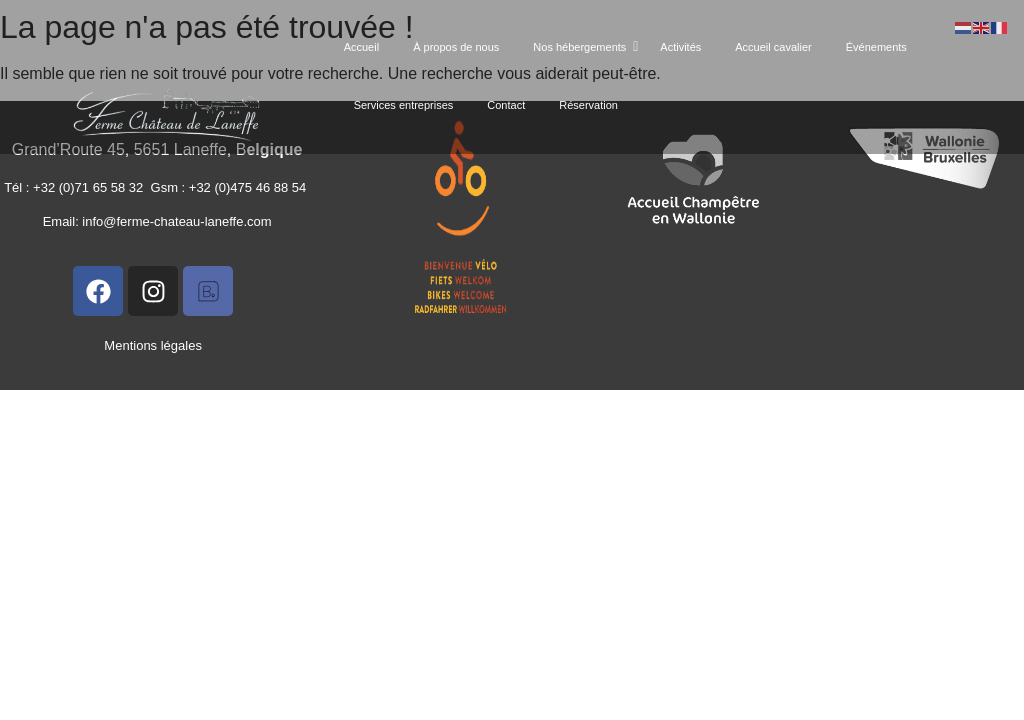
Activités (680, 47)
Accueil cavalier (773, 47)
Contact (506, 105)
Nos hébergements (583, 47)
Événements (876, 47)
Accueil (361, 47)
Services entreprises (404, 105)
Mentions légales (153, 345)
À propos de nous (456, 47)
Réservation (588, 105)
